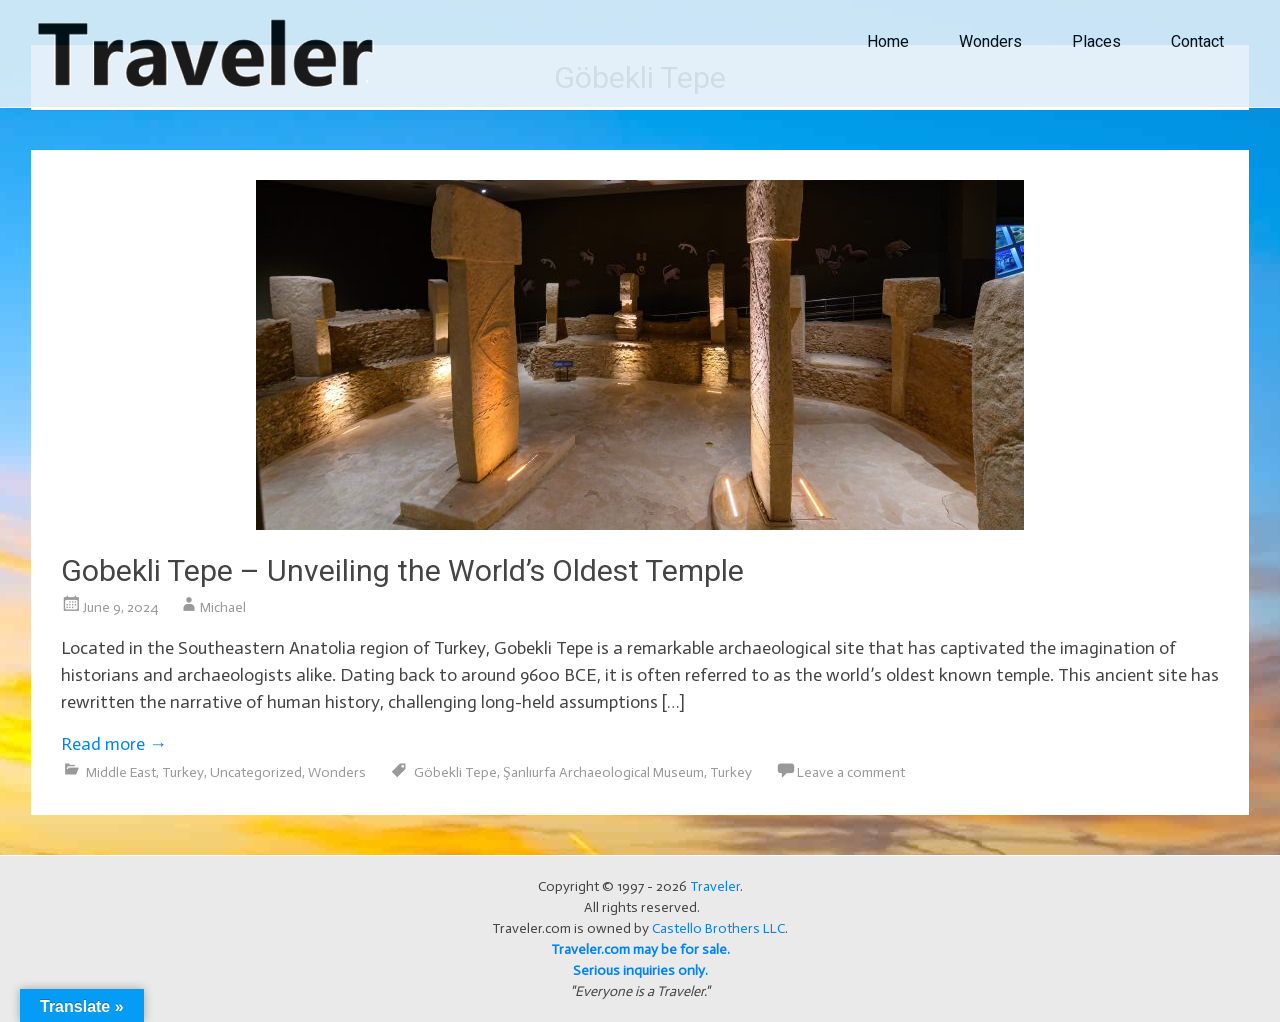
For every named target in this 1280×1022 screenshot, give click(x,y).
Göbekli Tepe (455, 772)
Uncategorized (256, 772)
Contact (1197, 41)
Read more (114, 744)
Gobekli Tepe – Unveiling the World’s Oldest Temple (402, 570)
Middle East (121, 772)
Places (1096, 41)
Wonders (990, 41)
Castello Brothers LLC (718, 928)
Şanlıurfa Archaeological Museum (603, 772)
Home (888, 41)
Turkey (183, 772)
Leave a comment (851, 772)
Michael (223, 607)
